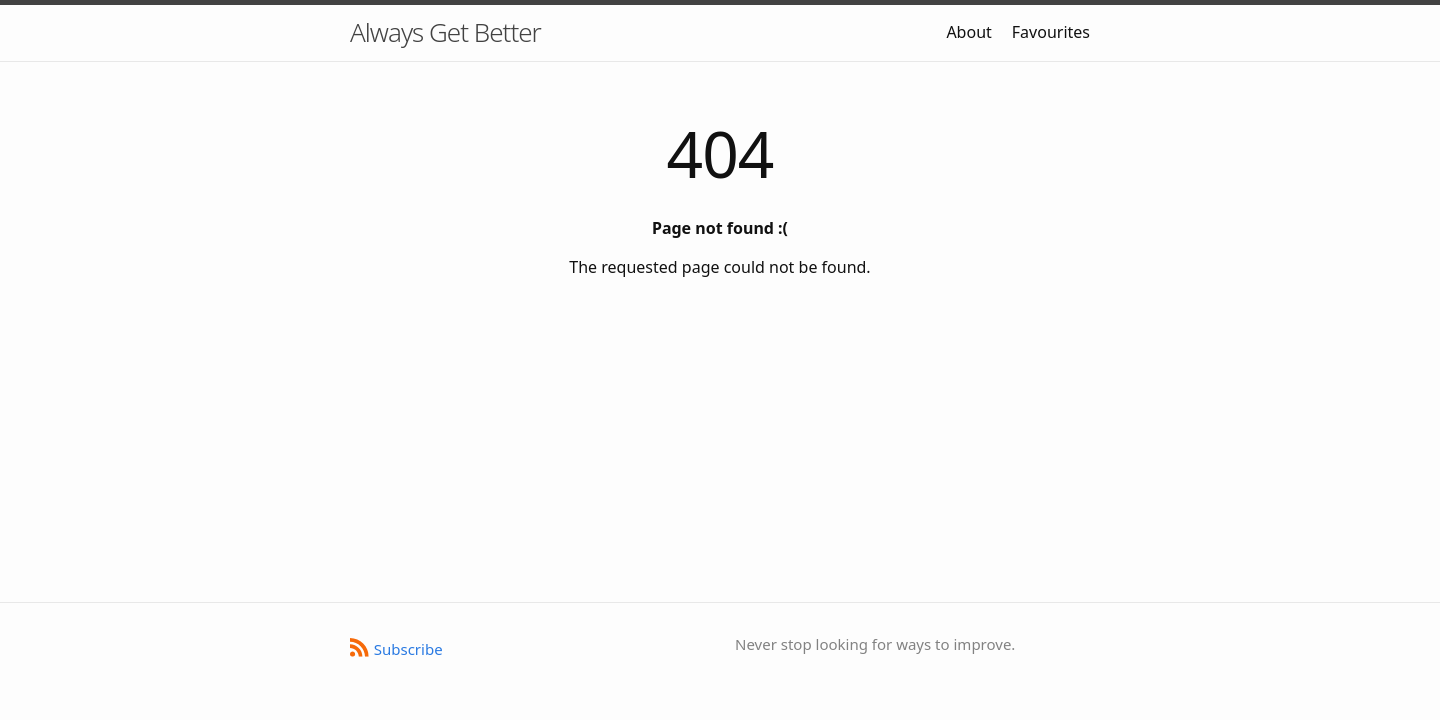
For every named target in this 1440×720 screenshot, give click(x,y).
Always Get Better (445, 32)
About (968, 32)
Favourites (1051, 32)
